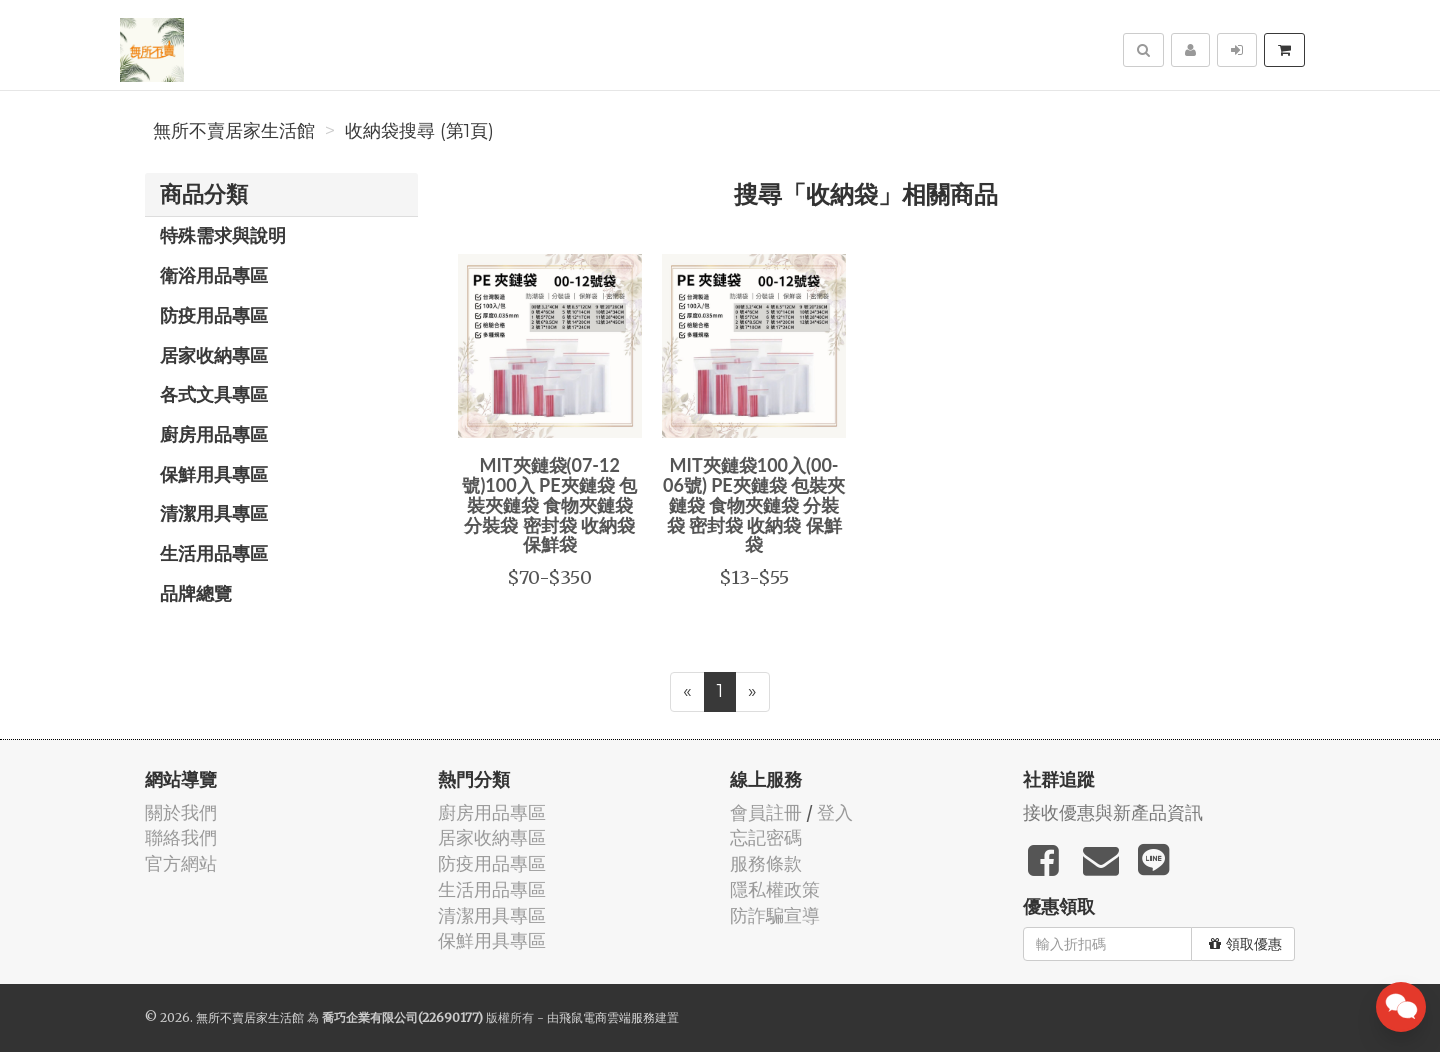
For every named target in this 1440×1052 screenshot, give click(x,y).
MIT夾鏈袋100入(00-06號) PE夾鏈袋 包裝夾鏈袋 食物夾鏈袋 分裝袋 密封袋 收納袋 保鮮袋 (754, 504)
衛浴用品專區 (214, 275)
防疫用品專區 (214, 315)
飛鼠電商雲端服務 (607, 1017)
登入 (835, 812)
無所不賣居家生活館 (234, 131)
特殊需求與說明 (223, 235)
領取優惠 (1245, 944)
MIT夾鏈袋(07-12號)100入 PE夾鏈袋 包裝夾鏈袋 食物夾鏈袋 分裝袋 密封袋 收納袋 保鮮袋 (549, 504)
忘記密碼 (766, 837)
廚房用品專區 (214, 434)
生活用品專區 (214, 553)
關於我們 (181, 812)
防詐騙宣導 (775, 915)
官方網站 (181, 863)
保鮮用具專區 (214, 474)
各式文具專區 (214, 394)
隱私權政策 (775, 889)
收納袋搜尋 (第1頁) (419, 131)
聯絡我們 (181, 837)
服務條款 (766, 863)
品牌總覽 (196, 593)
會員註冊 (766, 812)
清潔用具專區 (214, 513)
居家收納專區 (214, 355)
